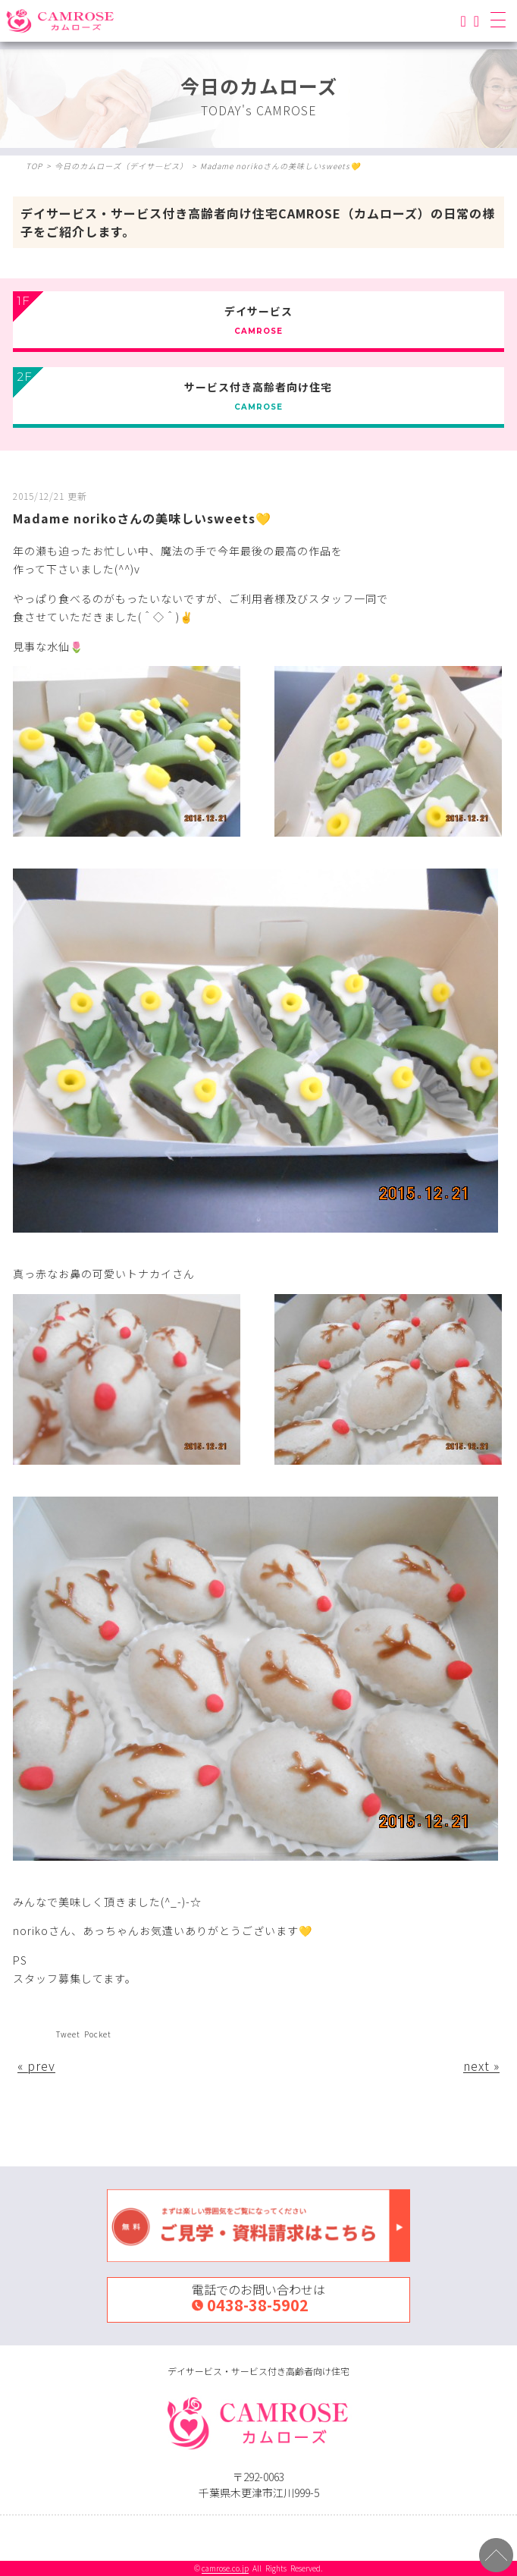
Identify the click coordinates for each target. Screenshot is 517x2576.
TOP (34, 165)
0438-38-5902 (258, 2305)
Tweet (68, 2034)
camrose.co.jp (225, 2568)
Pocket (97, 2034)
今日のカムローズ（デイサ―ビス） (121, 165)
